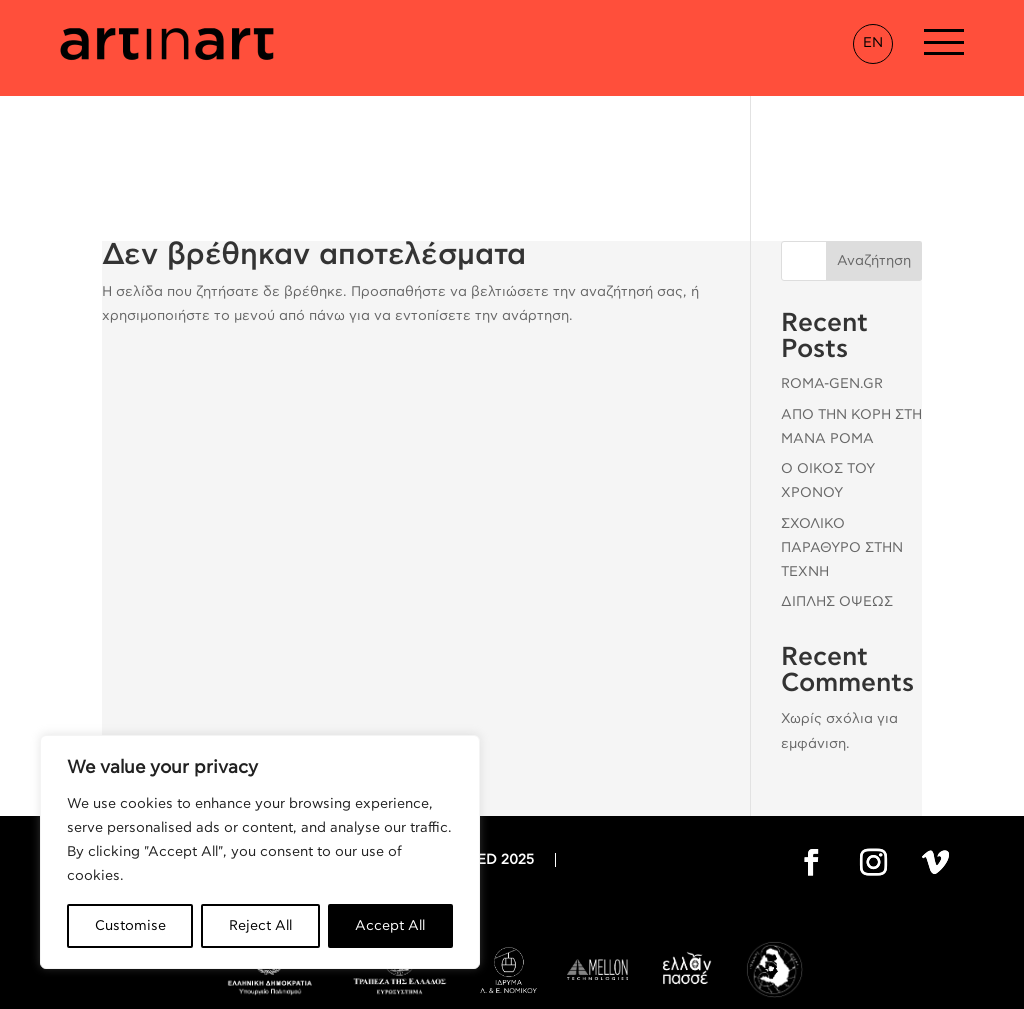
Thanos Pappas (667, 987)
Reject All (260, 926)
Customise (130, 926)
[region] (260, 852)
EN (873, 43)
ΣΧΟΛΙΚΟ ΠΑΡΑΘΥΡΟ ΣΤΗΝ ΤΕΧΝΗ (842, 452)
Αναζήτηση (874, 165)
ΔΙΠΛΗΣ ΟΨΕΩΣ (837, 506)
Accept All (390, 926)
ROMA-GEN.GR (832, 288)
